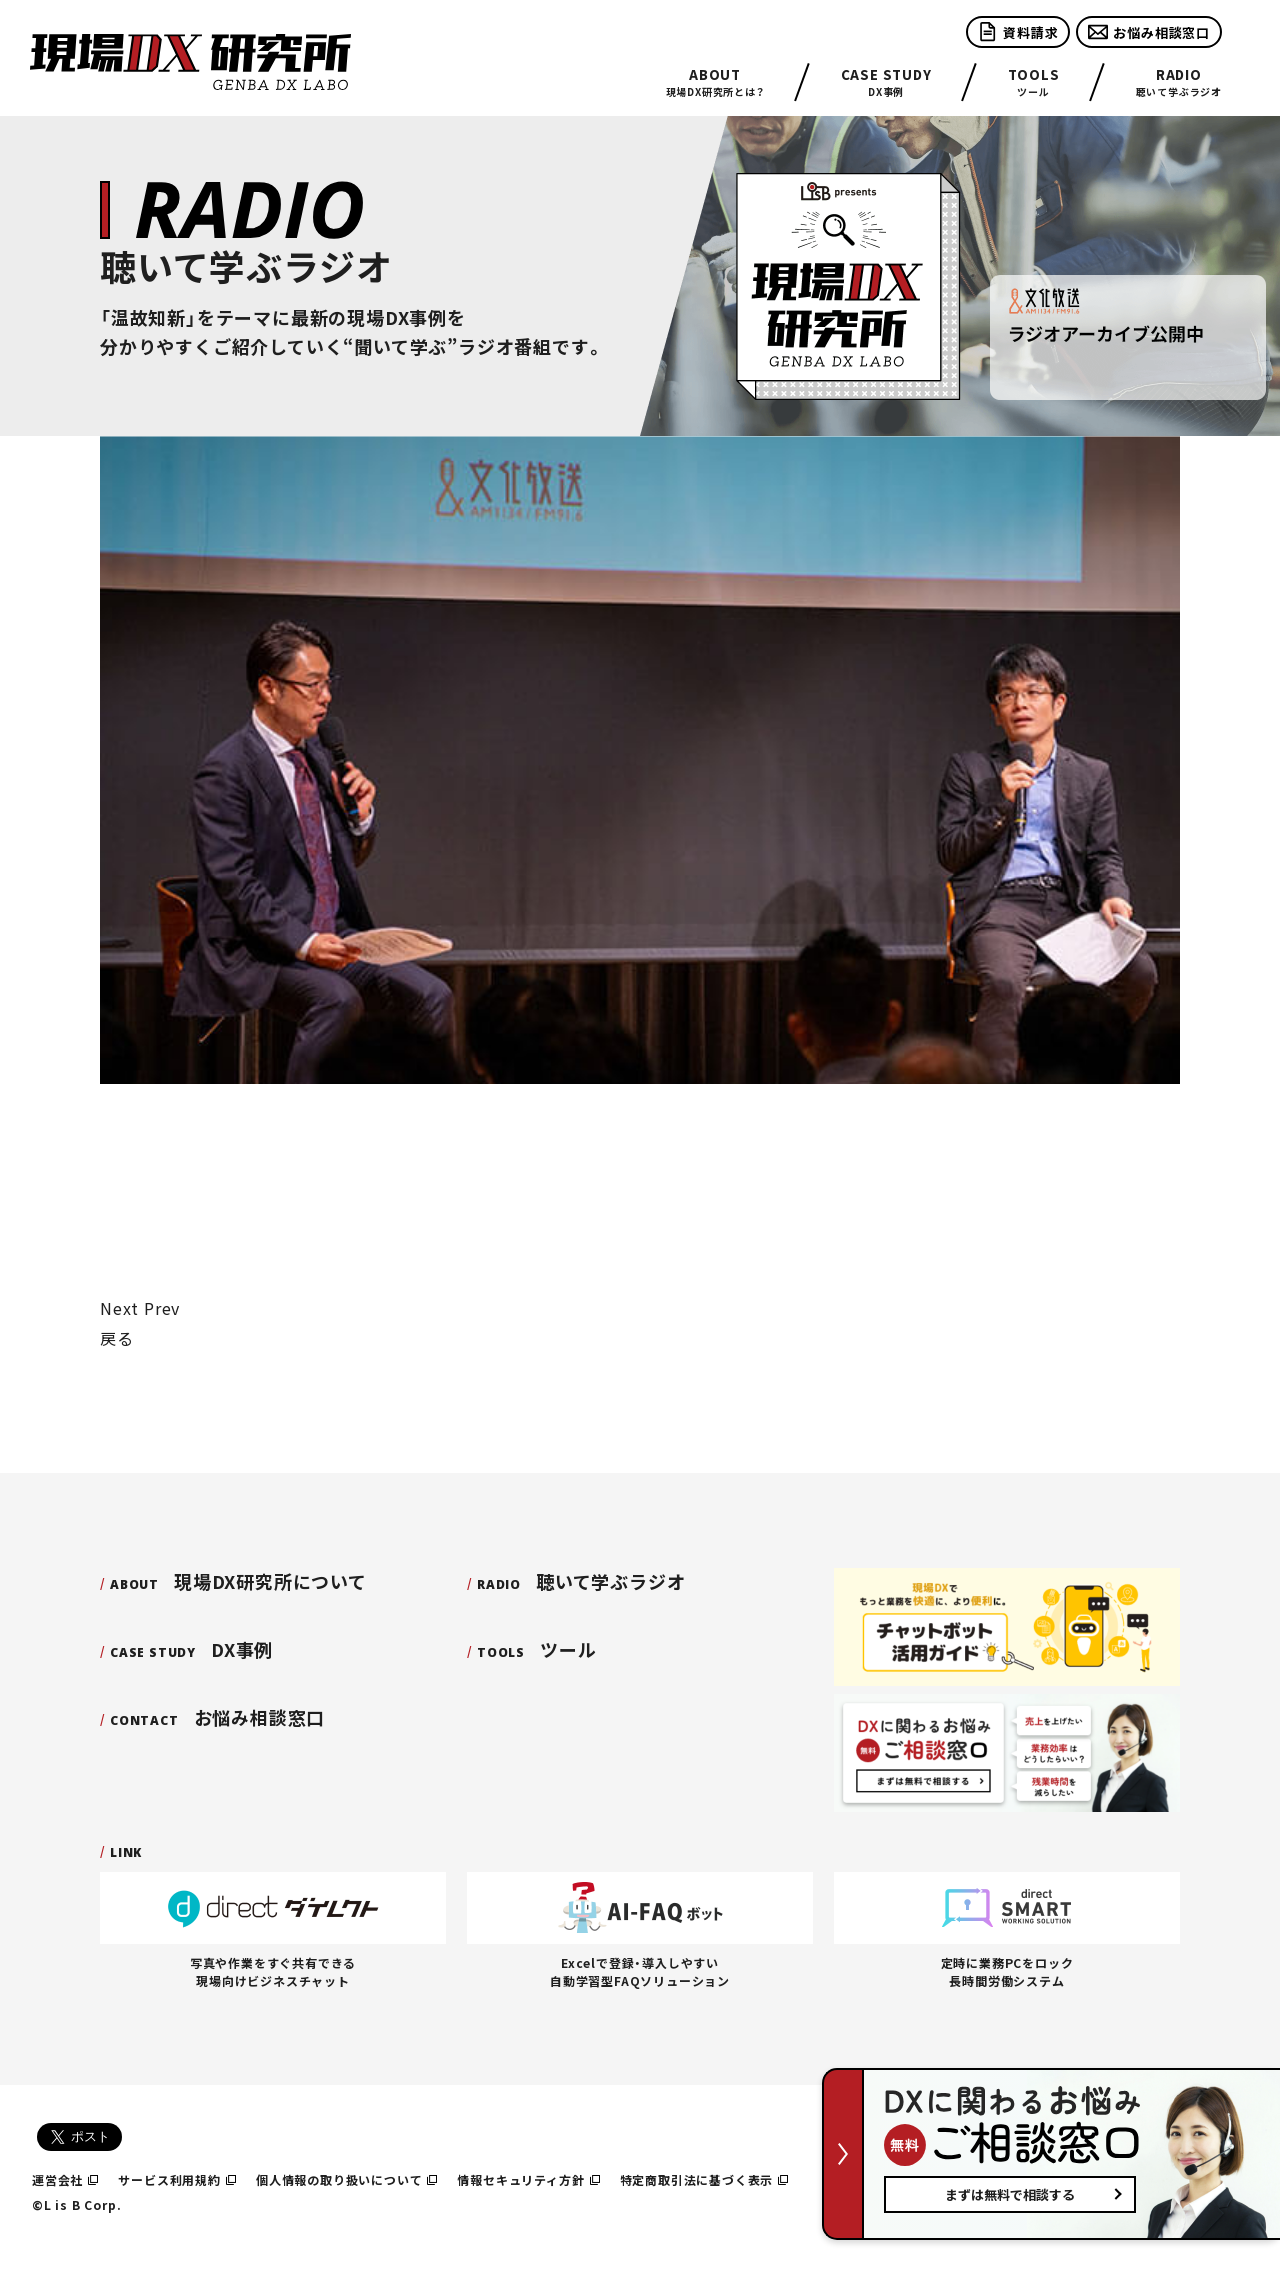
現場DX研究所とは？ (715, 82)
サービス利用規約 (177, 2179)
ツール (1034, 82)
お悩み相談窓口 (1149, 32)
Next (119, 1308)
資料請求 (1018, 32)
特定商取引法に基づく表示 (704, 2179)
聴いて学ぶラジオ (1179, 82)
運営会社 (65, 2179)
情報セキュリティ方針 (528, 2179)
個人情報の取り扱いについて (347, 2179)
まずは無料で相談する (1010, 2194)
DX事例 (886, 82)
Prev (162, 1308)
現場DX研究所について (238, 1581)
